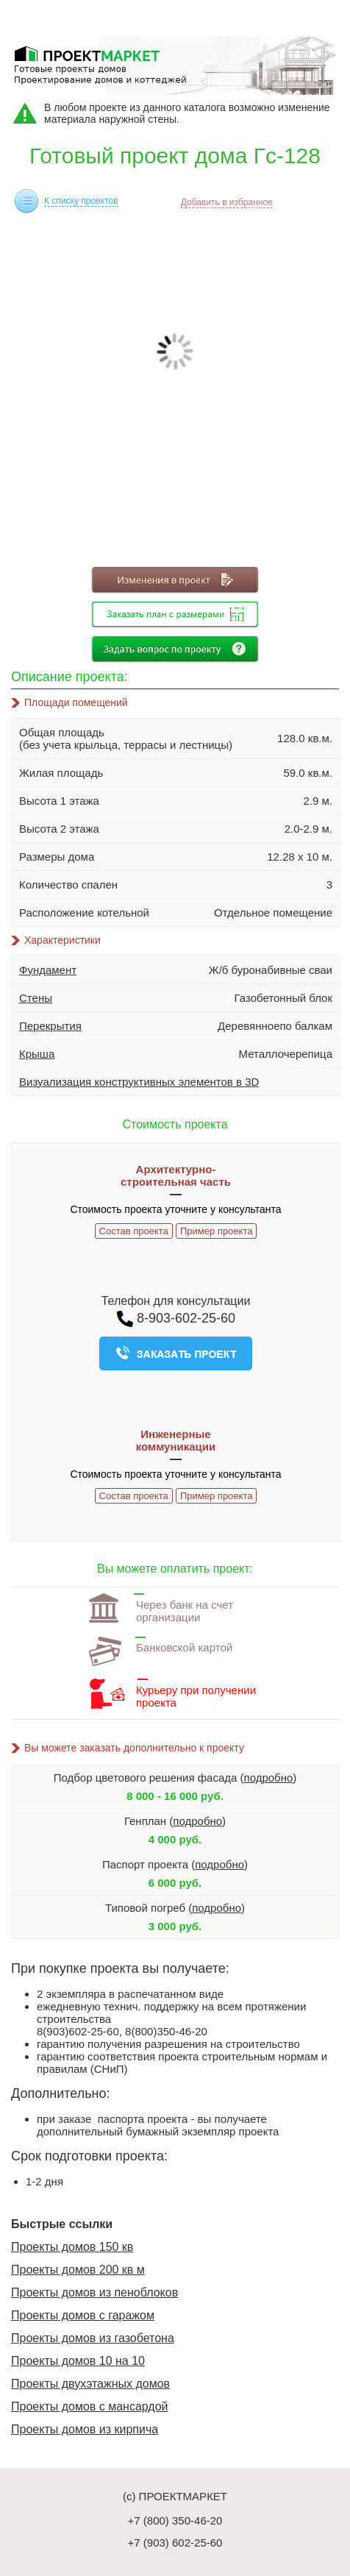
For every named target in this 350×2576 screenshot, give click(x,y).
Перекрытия (50, 1026)
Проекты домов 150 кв (72, 2247)
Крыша (36, 1053)
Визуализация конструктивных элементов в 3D (139, 1081)
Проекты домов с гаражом (82, 2315)
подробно (268, 1777)
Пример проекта (216, 1231)
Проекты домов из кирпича (84, 2429)
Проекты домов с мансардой (89, 2406)
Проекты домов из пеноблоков (94, 2292)
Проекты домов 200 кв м (78, 2269)
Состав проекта (133, 1231)
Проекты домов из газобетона (92, 2338)
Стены (35, 998)
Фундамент (47, 970)
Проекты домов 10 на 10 (78, 2361)
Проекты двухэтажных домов (90, 2383)
